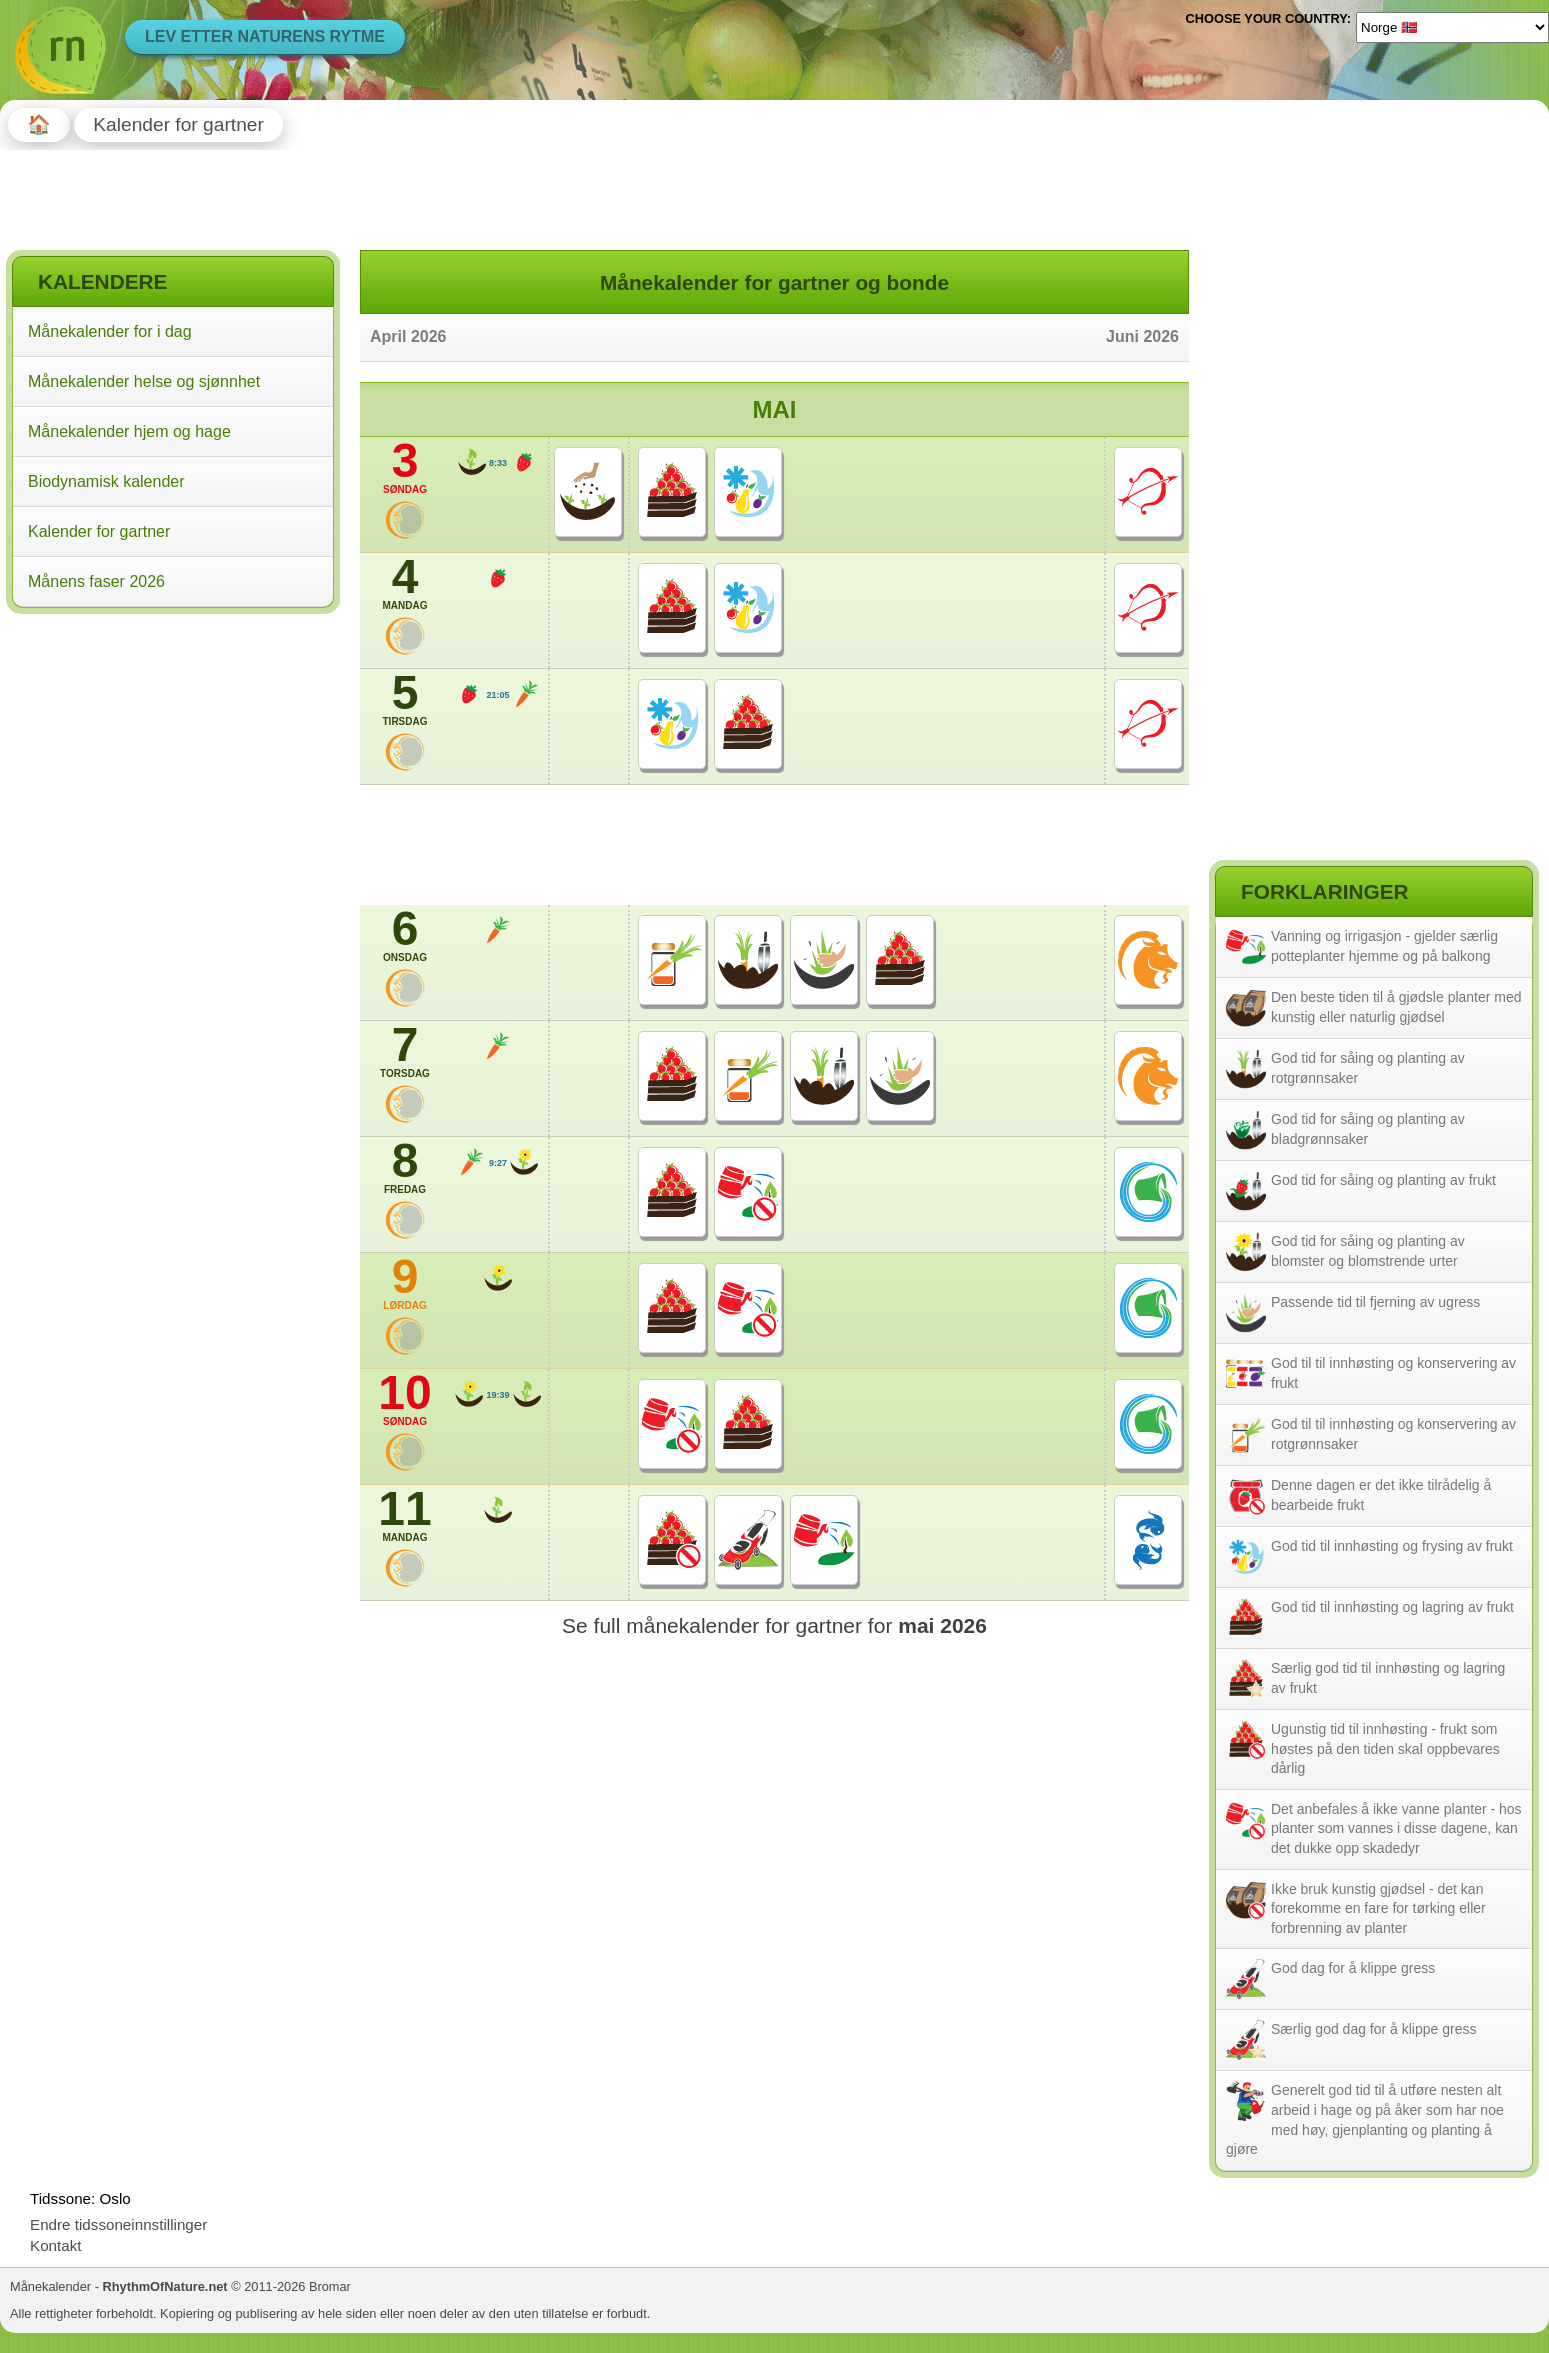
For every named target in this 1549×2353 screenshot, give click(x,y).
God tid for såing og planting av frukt (1383, 1180)
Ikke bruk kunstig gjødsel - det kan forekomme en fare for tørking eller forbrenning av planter (1378, 1908)
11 (405, 1515)
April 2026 (408, 336)
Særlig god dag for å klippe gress (1373, 2029)
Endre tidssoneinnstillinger (118, 2224)
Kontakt (56, 2245)
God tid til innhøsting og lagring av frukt (1392, 1607)
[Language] (1452, 27)
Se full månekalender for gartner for (774, 1625)
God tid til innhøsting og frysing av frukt (1392, 1546)
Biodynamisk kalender (106, 481)
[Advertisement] (173, 749)
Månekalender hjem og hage (129, 431)
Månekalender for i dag (110, 331)
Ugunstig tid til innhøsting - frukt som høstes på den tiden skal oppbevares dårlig (1385, 1748)
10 (405, 1399)
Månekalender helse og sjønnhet (144, 381)
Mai (775, 409)
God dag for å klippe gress (1353, 1968)
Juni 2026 (1142, 336)
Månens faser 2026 (96, 581)
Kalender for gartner (99, 531)
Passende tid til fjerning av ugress (1375, 1302)
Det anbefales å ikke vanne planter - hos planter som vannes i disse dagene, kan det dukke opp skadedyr (1396, 1828)
